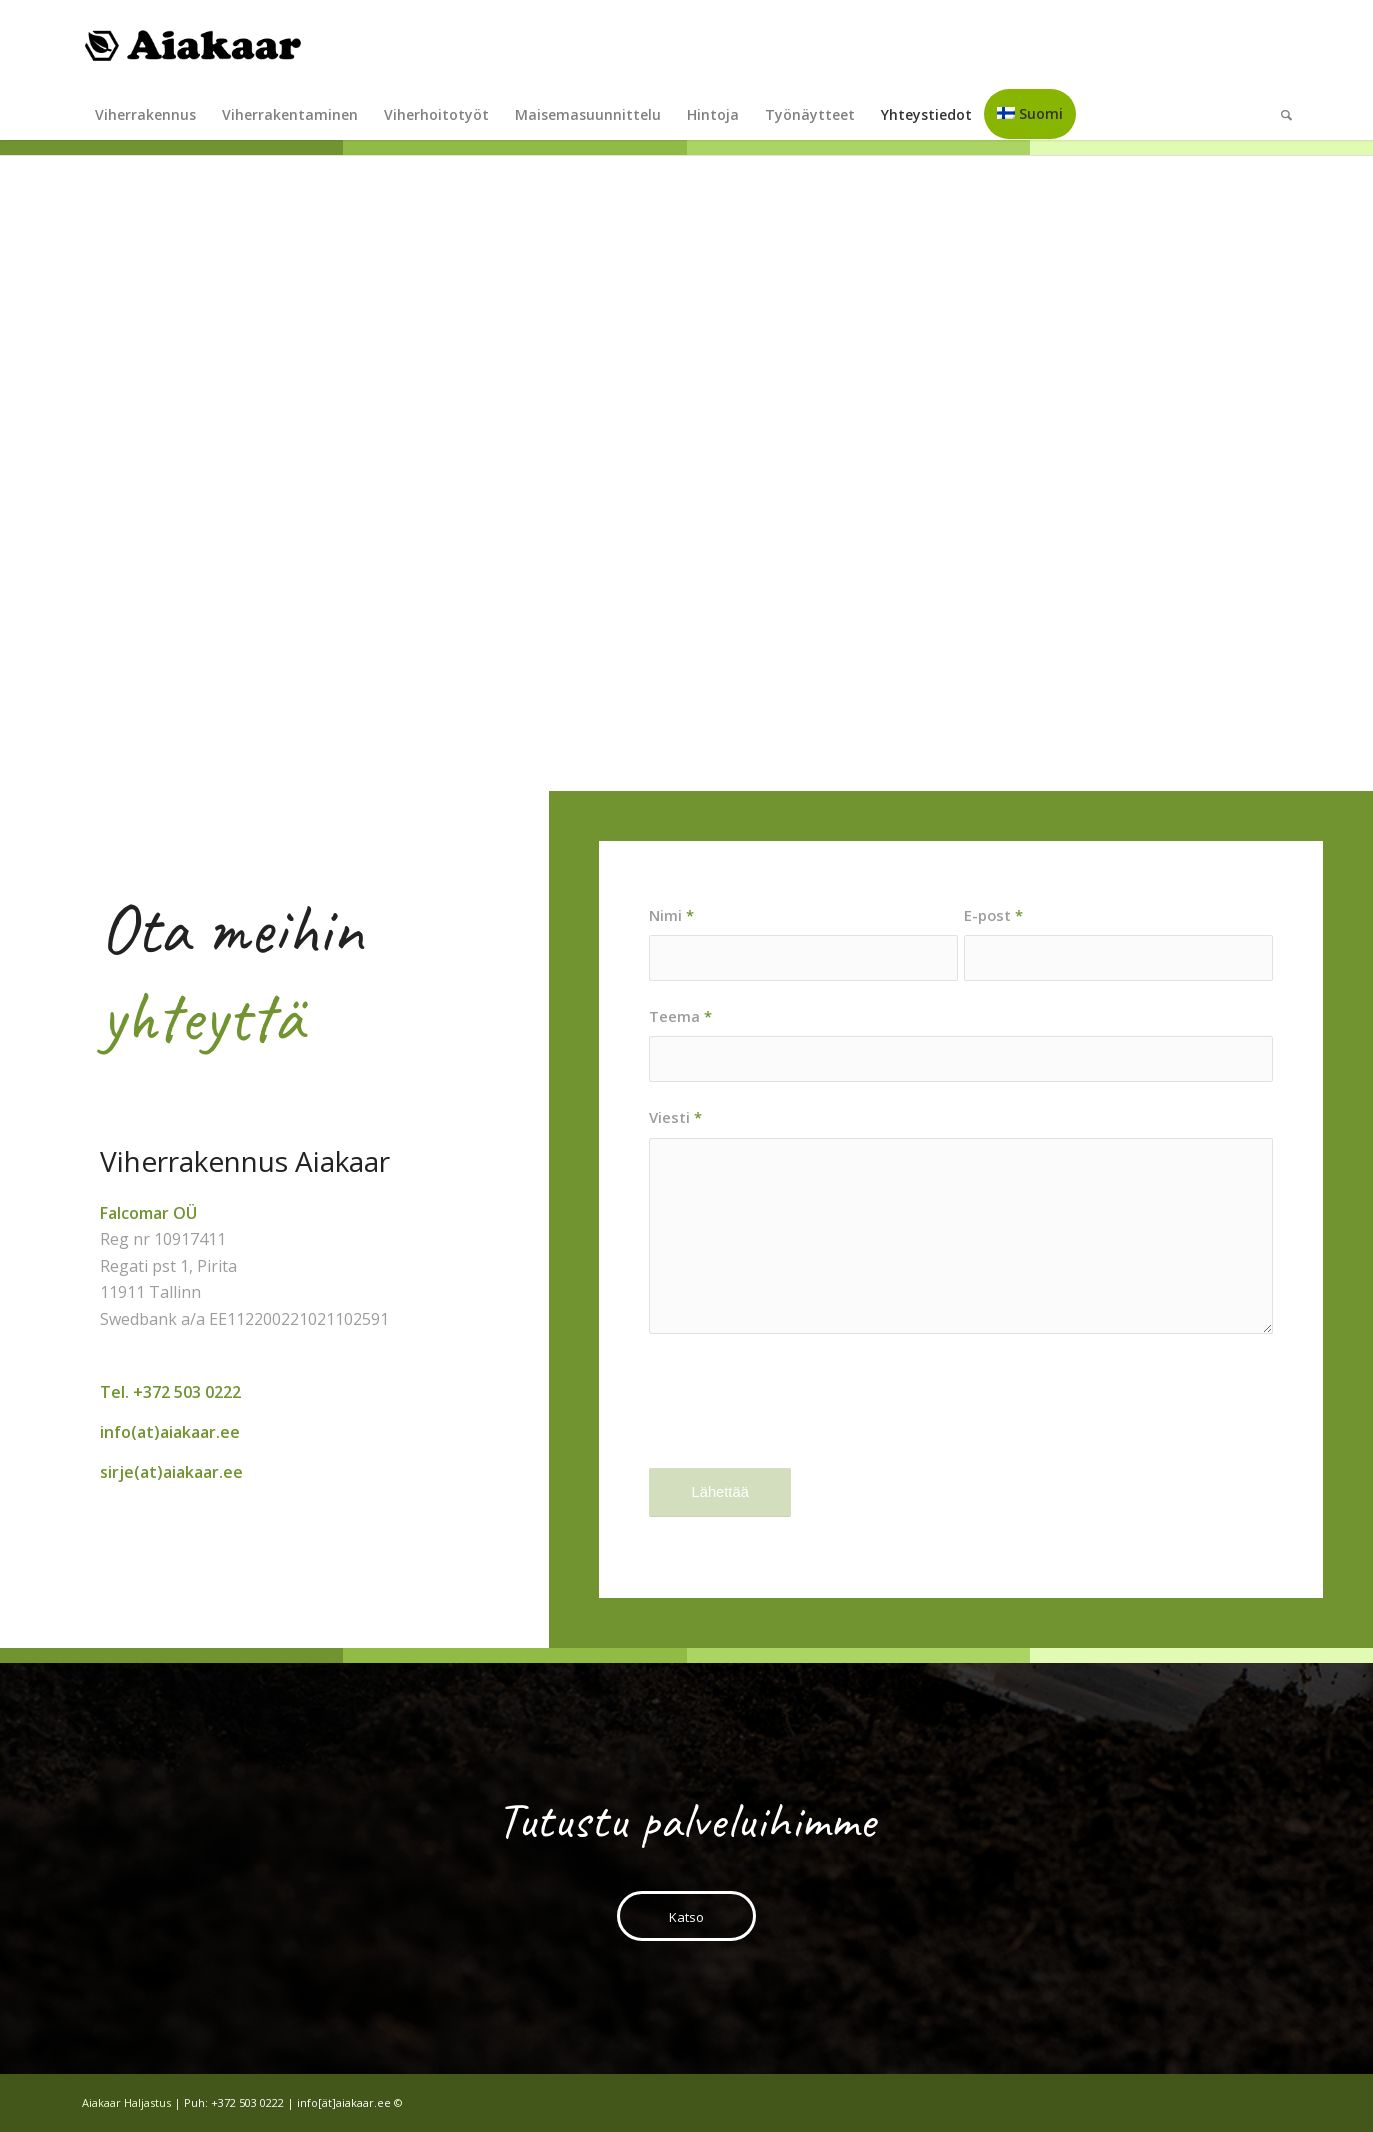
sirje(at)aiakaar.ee (171, 1472)
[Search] (1280, 115)
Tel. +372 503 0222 (170, 1392)
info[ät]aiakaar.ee (344, 2102)
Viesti (675, 1117)
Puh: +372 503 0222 (234, 2102)
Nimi (671, 915)
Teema (680, 1016)
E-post (993, 915)
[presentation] (801, 1418)
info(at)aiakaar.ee (170, 1432)
